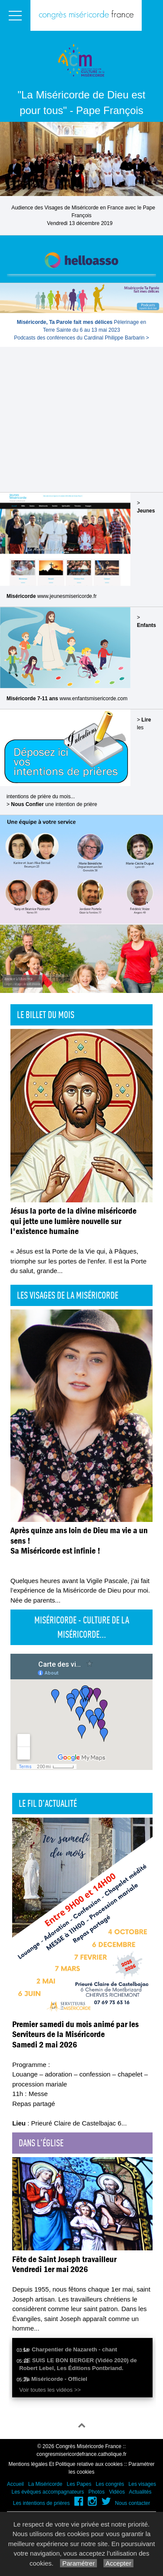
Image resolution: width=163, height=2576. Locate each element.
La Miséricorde (45, 2484)
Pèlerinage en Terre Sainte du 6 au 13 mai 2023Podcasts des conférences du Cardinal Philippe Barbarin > (81, 330)
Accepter (118, 2563)
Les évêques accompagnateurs (47, 2492)
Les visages (142, 2484)
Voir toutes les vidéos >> (50, 2390)
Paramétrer (78, 2563)
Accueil (15, 2484)
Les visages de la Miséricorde (67, 1295)
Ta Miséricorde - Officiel (55, 2379)
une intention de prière (54, 804)
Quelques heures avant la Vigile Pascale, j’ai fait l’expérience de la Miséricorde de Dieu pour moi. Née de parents (80, 1590)
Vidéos (117, 2492)
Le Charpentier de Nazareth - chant (70, 2349)
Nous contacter (132, 2503)
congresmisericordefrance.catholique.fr (81, 2454)
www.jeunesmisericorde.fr (67, 596)
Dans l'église (41, 2142)
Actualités (140, 2492)
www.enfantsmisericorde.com (93, 698)
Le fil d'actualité (48, 1803)
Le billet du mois (45, 1014)
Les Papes (79, 2484)
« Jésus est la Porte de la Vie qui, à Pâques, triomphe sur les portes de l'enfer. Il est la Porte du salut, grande (78, 1260)
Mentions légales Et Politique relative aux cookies (65, 2464)
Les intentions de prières (41, 2503)
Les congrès (110, 2484)
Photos (96, 2492)
